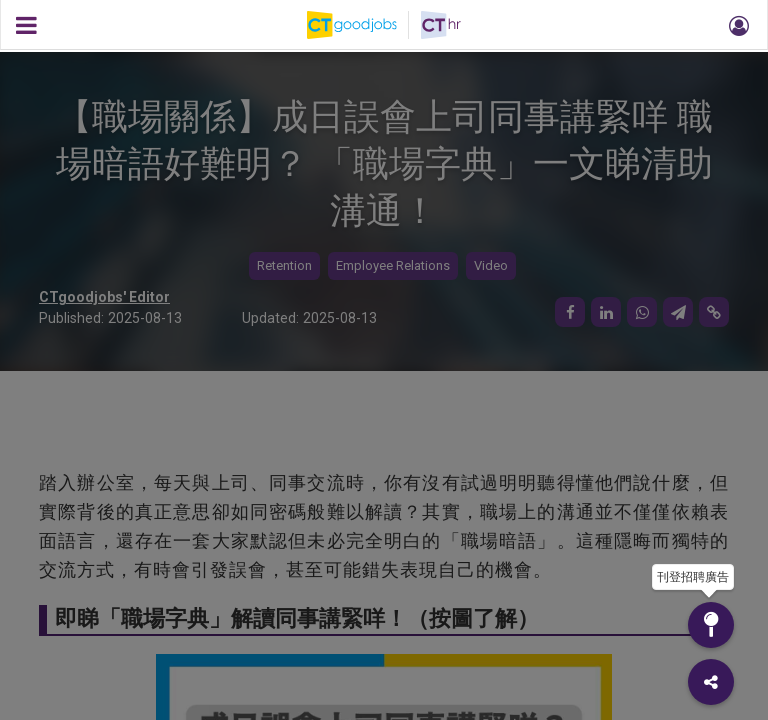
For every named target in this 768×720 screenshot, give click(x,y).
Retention (284, 265)
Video (491, 265)
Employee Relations (393, 265)
